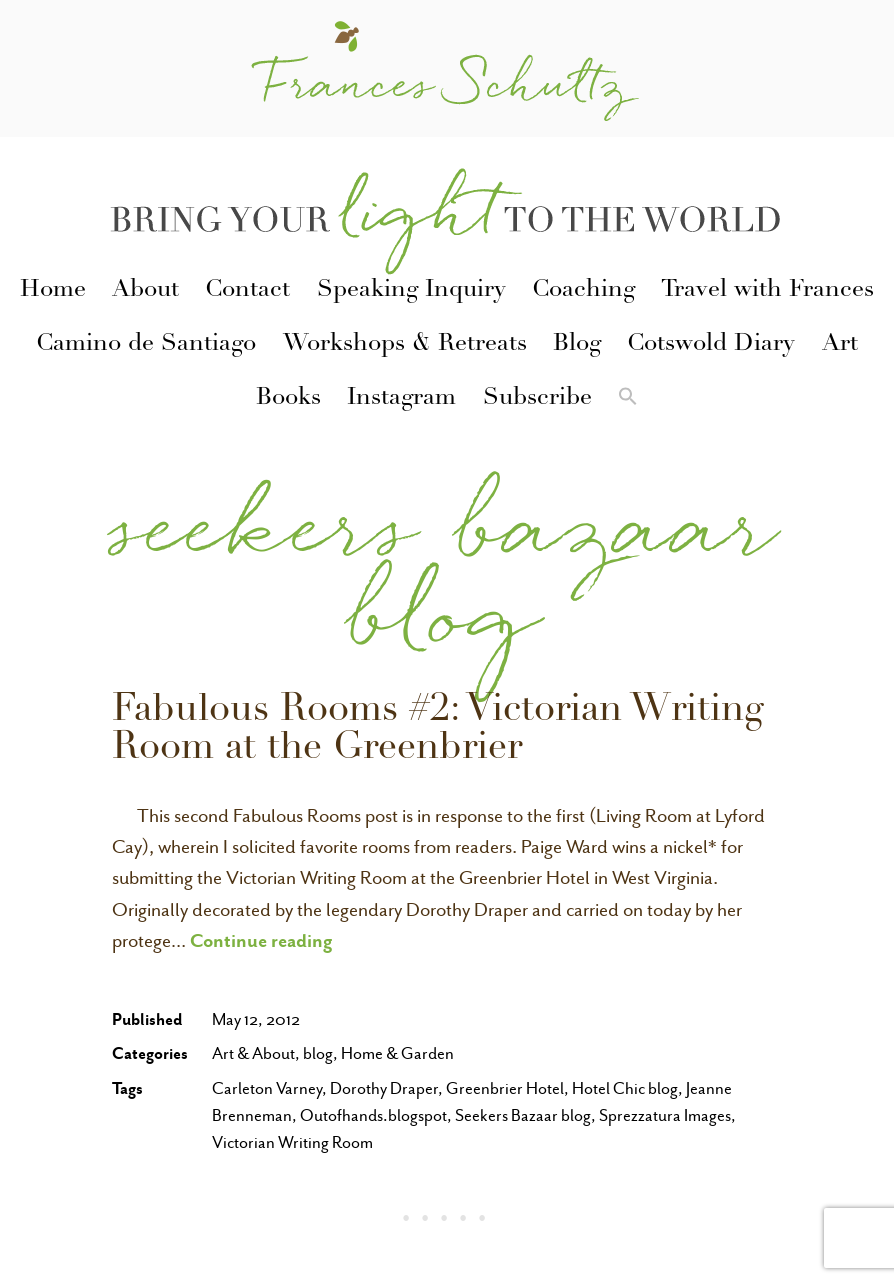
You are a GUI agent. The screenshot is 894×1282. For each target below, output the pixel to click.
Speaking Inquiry (411, 291)
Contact (247, 291)
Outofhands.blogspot (373, 1115)
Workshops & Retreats (405, 345)
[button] (628, 400)
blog (318, 1053)
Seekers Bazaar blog (523, 1115)
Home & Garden (397, 1053)
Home (53, 291)
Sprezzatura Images (665, 1115)
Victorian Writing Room (292, 1142)
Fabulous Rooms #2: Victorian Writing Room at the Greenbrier (438, 731)
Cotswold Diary (711, 345)
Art (840, 345)
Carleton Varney (267, 1088)
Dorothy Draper (384, 1088)
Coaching (583, 291)
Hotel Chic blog (625, 1088)
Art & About (253, 1053)
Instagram (401, 399)
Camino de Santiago (146, 345)
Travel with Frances (767, 291)
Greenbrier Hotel (505, 1088)
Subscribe (537, 399)
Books (288, 399)
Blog (577, 345)
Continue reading (261, 940)
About (145, 291)
